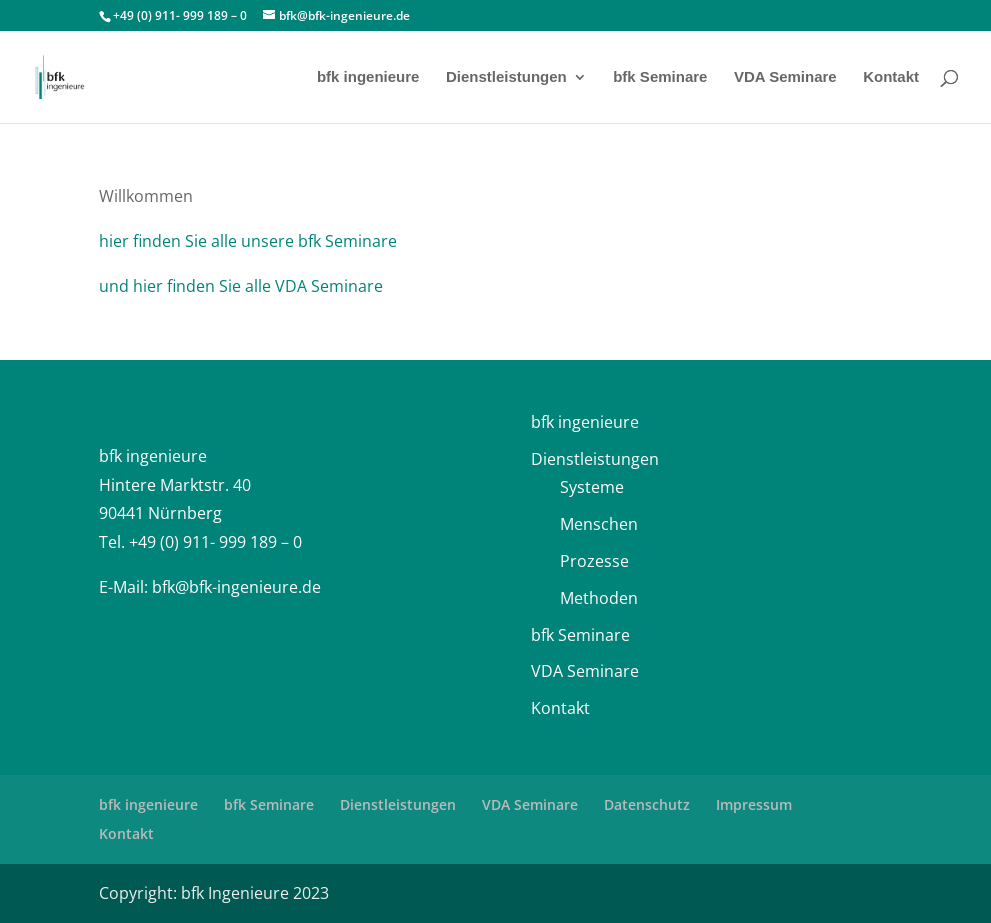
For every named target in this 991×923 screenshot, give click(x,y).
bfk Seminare (660, 77)
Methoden (599, 598)
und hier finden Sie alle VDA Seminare (241, 286)
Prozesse (594, 561)
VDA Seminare (785, 77)
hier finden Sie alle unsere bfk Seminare (248, 241)
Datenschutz (647, 804)
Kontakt (891, 77)
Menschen (599, 524)
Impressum (754, 804)
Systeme (592, 487)
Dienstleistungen (506, 77)
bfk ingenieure (368, 77)
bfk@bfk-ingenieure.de (236, 587)
